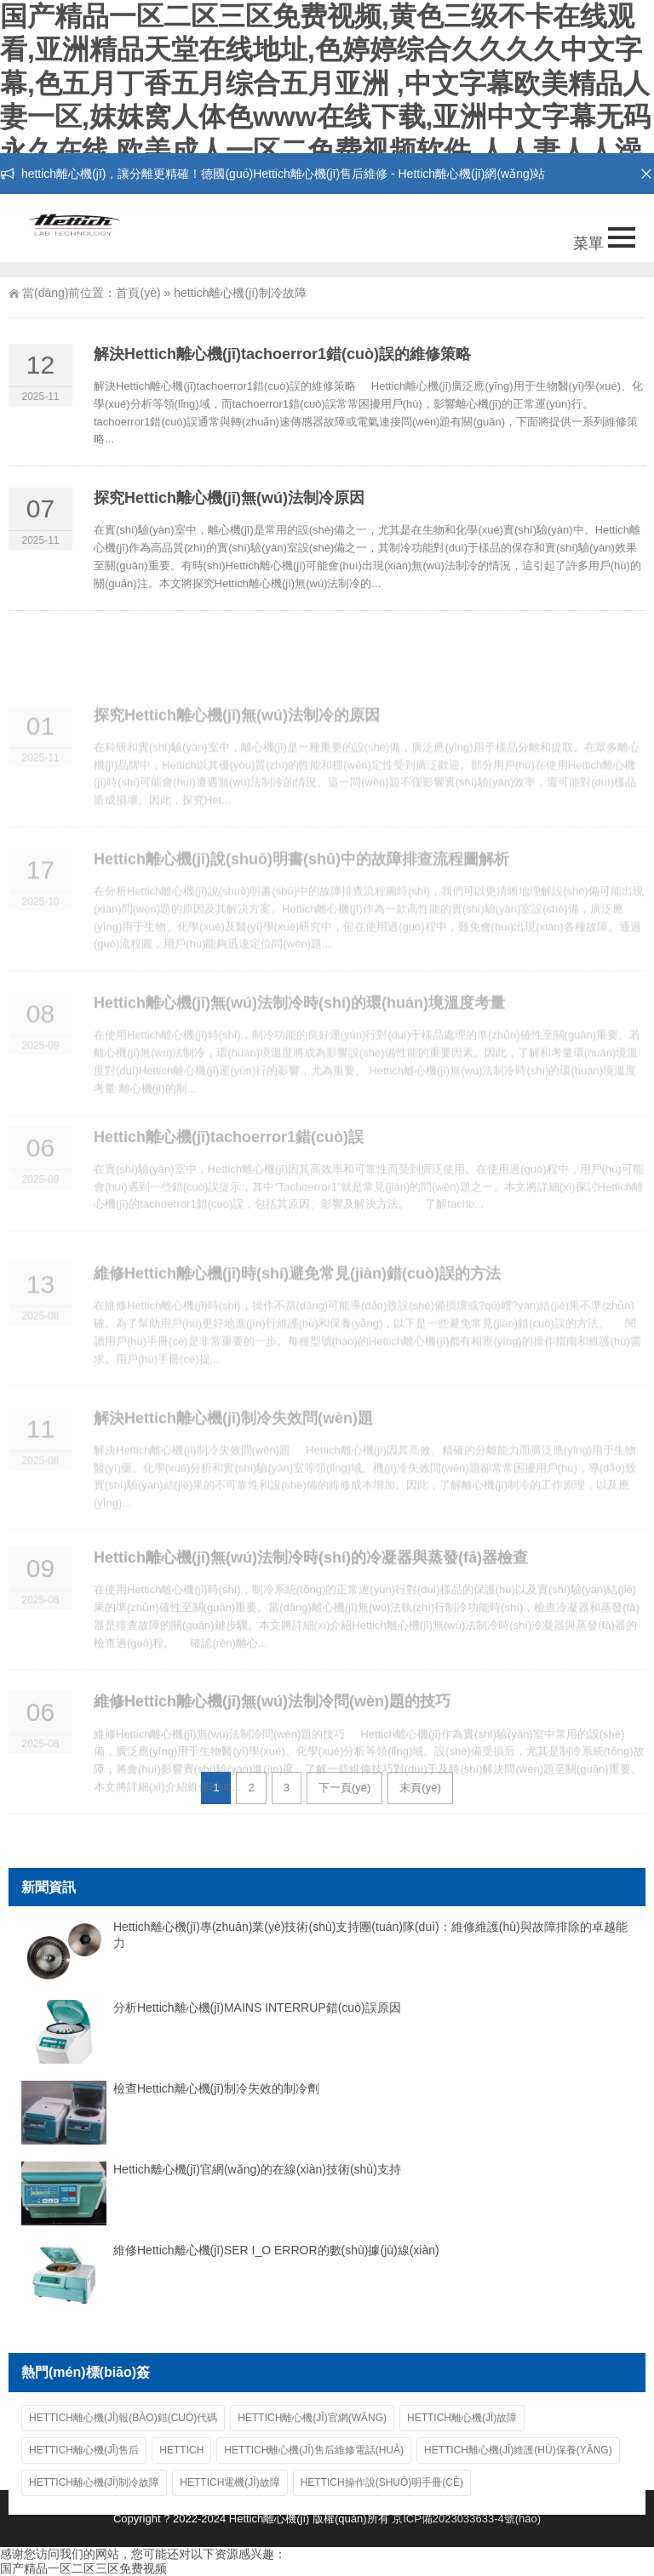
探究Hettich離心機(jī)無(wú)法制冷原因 (229, 497)
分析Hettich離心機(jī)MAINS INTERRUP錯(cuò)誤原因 (257, 2007)
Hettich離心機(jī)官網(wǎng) (312, 2418)
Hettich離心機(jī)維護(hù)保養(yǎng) (518, 2450)
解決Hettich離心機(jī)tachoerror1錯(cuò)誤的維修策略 (282, 354)
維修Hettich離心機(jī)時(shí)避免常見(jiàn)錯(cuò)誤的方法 (297, 1312)
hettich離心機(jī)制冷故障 (94, 2482)
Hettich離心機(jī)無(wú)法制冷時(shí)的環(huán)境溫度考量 (299, 1041)
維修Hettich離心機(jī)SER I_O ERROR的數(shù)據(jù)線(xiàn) (276, 2250)
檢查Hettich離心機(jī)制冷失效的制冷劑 (216, 2088)
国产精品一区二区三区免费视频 (83, 2568)
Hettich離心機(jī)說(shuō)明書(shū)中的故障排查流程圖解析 (301, 897)
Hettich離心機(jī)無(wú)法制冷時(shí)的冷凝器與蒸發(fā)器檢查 (311, 1597)
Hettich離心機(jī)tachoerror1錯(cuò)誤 (229, 1170)
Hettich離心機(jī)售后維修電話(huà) (314, 2450)
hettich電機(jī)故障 (229, 2482)
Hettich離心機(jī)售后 (84, 2450)
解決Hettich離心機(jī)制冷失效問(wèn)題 (233, 1456)
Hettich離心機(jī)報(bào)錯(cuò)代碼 (123, 2418)
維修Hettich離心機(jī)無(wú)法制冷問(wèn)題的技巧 (272, 1741)
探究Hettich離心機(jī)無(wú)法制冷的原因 (237, 753)
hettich (181, 2450)
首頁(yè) (138, 293)
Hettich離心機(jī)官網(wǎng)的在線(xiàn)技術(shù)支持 (257, 2169)
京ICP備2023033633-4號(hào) (466, 2518)
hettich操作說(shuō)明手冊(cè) (382, 2482)
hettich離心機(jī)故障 (462, 2418)
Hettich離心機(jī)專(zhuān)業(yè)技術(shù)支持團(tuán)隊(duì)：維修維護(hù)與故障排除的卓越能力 (370, 1935)
